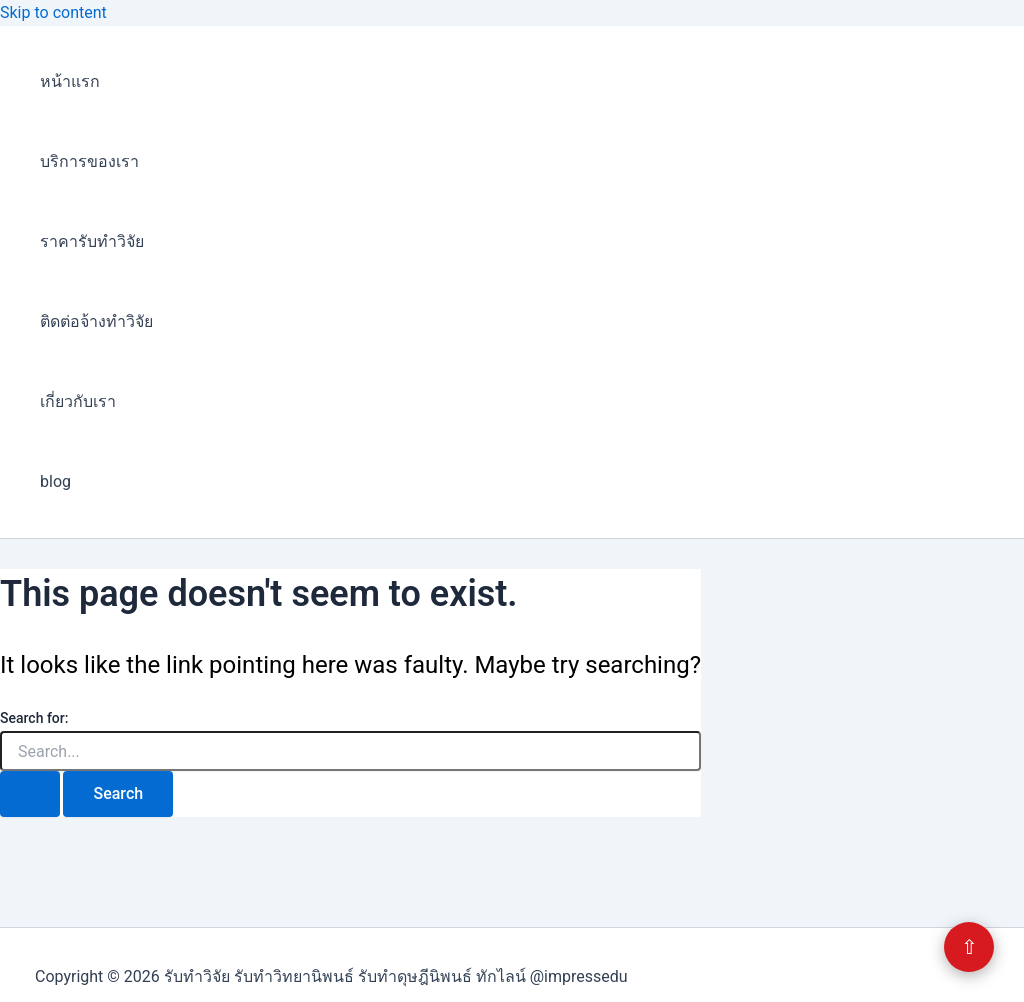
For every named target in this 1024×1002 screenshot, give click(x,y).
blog (55, 481)
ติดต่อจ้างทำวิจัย (96, 321)
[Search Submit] (30, 794)
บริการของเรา (89, 161)
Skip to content (53, 12)
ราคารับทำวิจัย (92, 241)
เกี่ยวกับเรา (78, 401)
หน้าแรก (70, 81)
